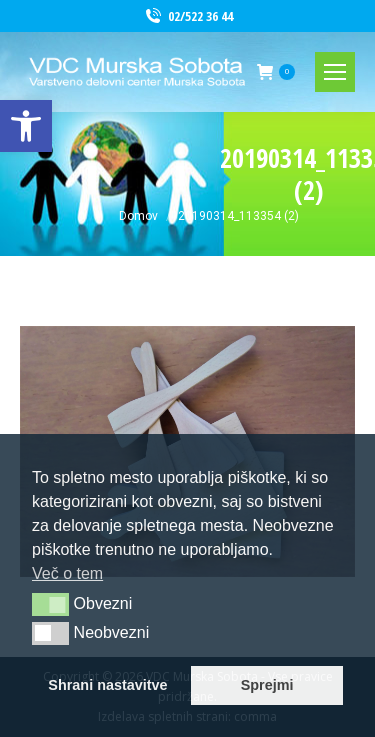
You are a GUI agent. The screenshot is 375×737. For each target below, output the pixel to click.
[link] (26, 126)
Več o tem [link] (67, 573)
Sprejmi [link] (267, 685)
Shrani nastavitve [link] (107, 685)
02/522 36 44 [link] (188, 16)
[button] (50, 604)
